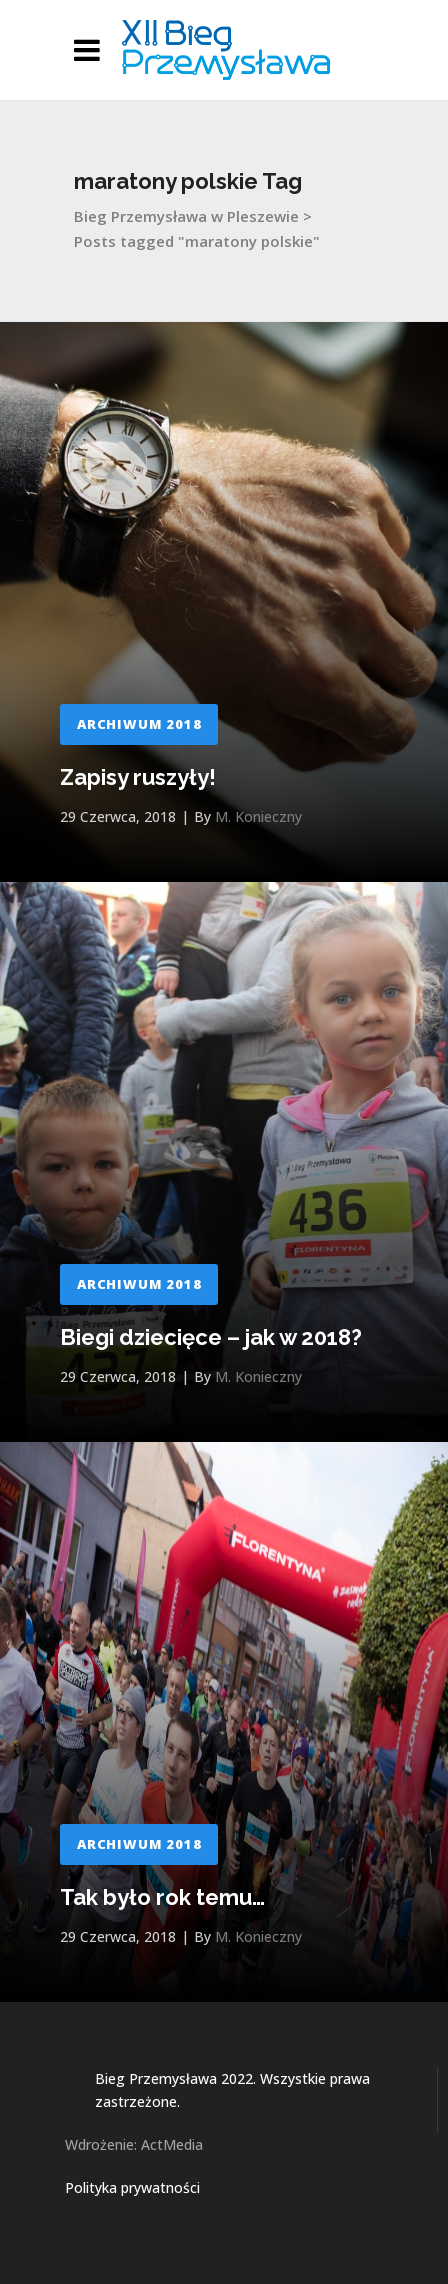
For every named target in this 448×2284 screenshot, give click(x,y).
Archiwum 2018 (139, 724)
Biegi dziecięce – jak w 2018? (211, 1337)
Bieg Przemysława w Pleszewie (186, 216)
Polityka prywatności (132, 2187)
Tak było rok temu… (162, 1897)
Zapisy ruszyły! (138, 777)
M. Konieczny (258, 816)
